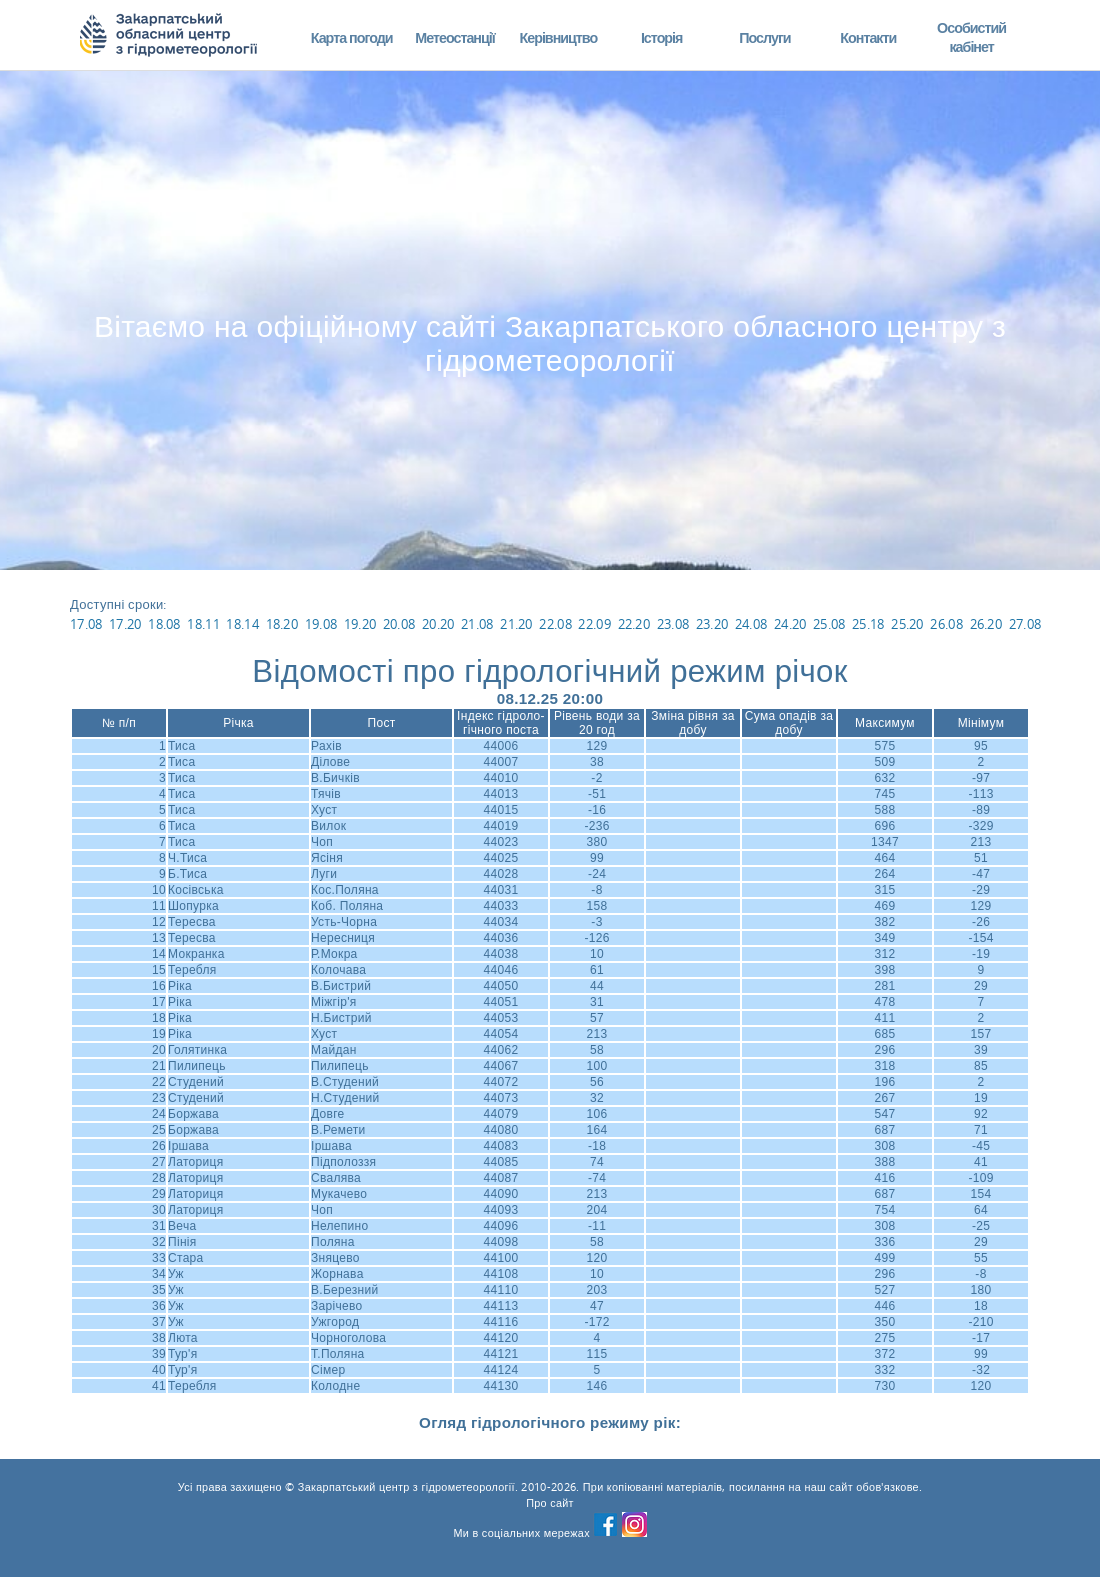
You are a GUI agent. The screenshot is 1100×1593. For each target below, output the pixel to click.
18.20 (282, 624)
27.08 (1025, 624)
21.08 (477, 624)
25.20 (907, 624)
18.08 (164, 624)
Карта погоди (352, 37)
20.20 (438, 624)
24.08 (751, 624)
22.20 (634, 624)
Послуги (764, 37)
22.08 (555, 624)
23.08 (673, 624)
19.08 (321, 624)
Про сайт (550, 1503)
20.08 (399, 624)
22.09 (594, 624)
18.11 (203, 624)
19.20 (360, 624)
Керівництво (558, 37)
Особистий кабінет (971, 37)
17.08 (86, 624)
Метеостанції (455, 37)
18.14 (242, 624)
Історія (662, 37)
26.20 (986, 624)
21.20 (516, 624)
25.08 (829, 624)
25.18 (868, 624)
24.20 (790, 624)
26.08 (946, 624)
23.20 (712, 624)
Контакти (868, 37)
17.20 (125, 624)
